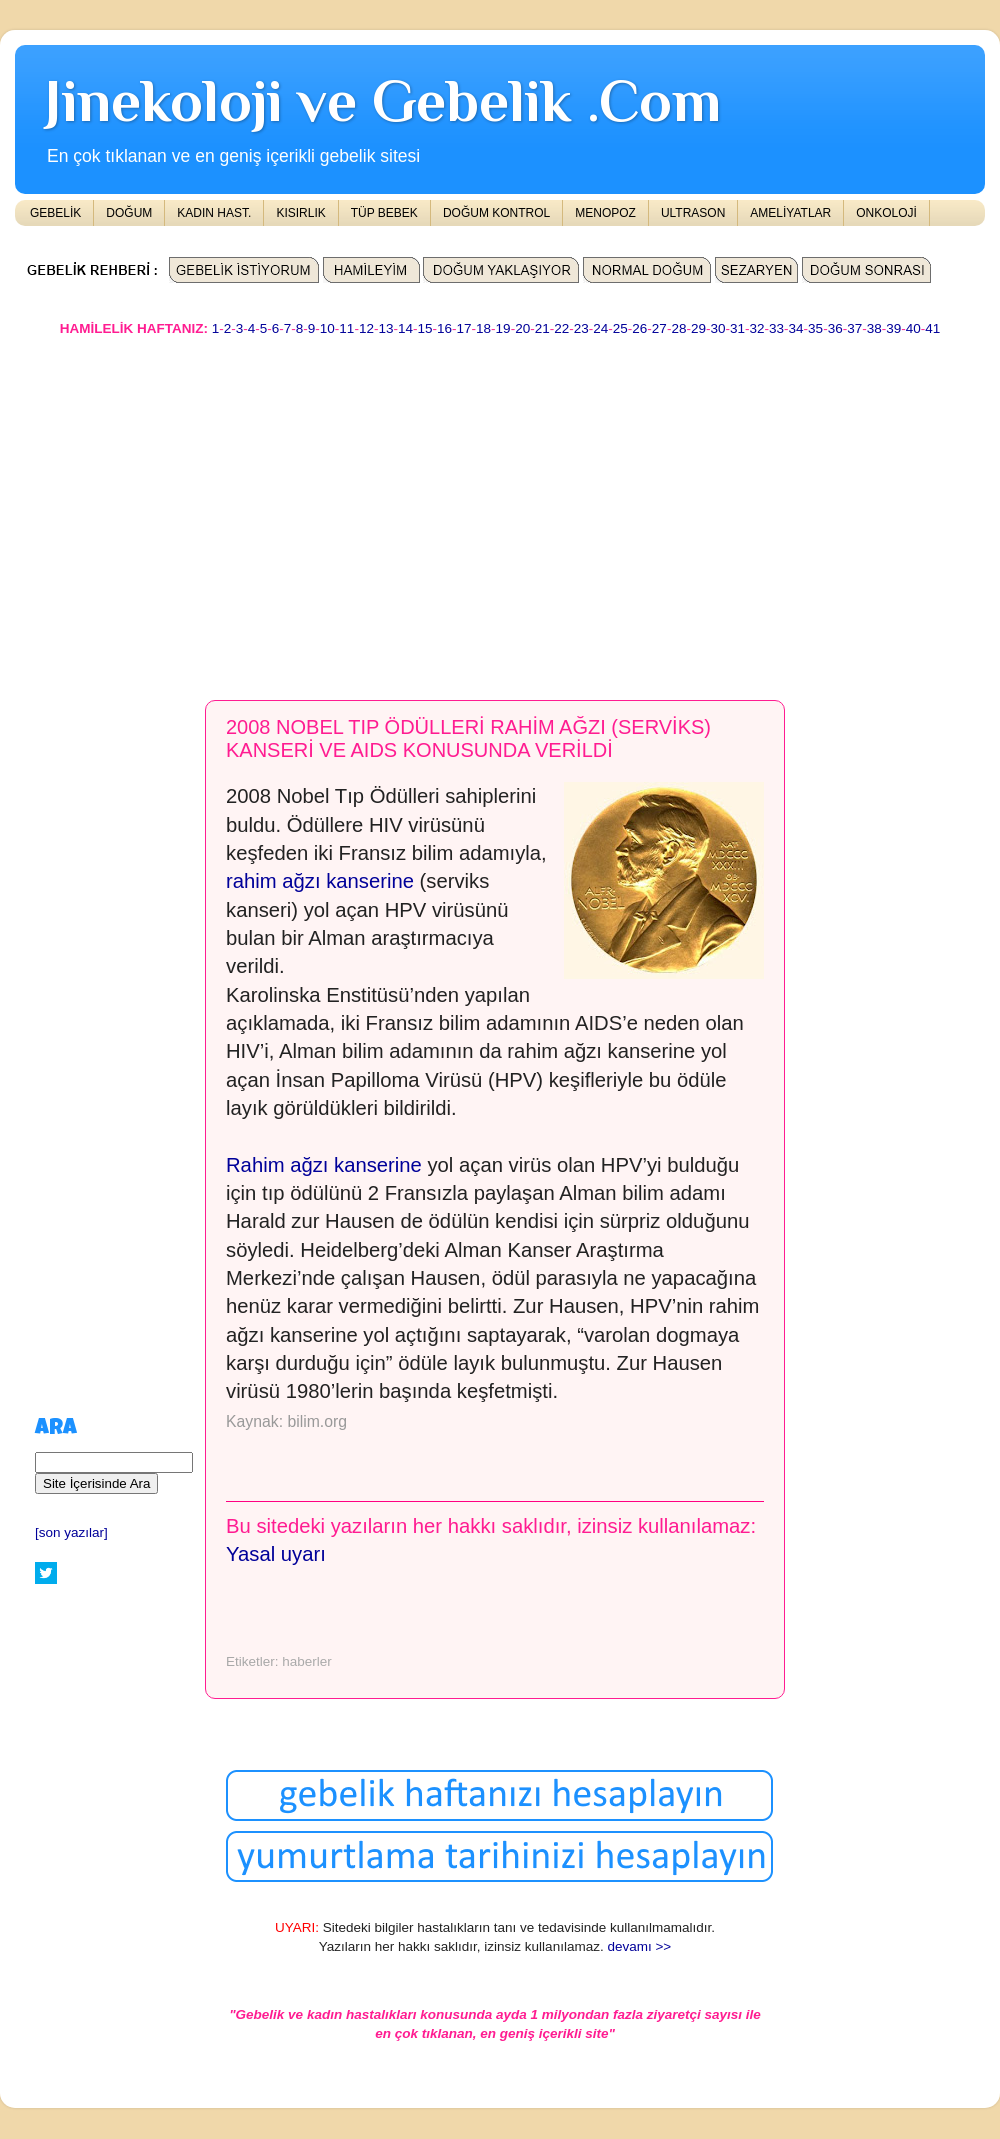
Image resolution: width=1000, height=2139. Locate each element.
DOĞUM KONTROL (496, 213)
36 (835, 328)
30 (717, 328)
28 (678, 328)
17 (464, 328)
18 (483, 328)
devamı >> (639, 1946)
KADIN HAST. (214, 213)
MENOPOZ (605, 213)
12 (366, 328)
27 (659, 328)
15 (424, 328)
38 (874, 328)
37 (854, 328)
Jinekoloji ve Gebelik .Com (383, 100)
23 (581, 328)
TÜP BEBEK (384, 213)
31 (737, 328)
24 (600, 328)
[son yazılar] (71, 1532)
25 (620, 328)
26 (639, 328)
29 (698, 328)
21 (542, 328)
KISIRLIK (300, 213)
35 (815, 328)
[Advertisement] (391, 509)
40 (913, 328)
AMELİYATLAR (790, 213)
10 (327, 328)
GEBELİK (55, 213)
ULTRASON (693, 213)
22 (561, 328)
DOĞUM (129, 213)
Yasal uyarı (276, 1554)
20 (522, 328)
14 (405, 328)
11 (346, 328)
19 (503, 328)
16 (444, 328)
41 (932, 328)
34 (796, 328)
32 (757, 328)
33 (776, 328)
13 (385, 328)
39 (893, 328)
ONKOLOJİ (886, 213)
